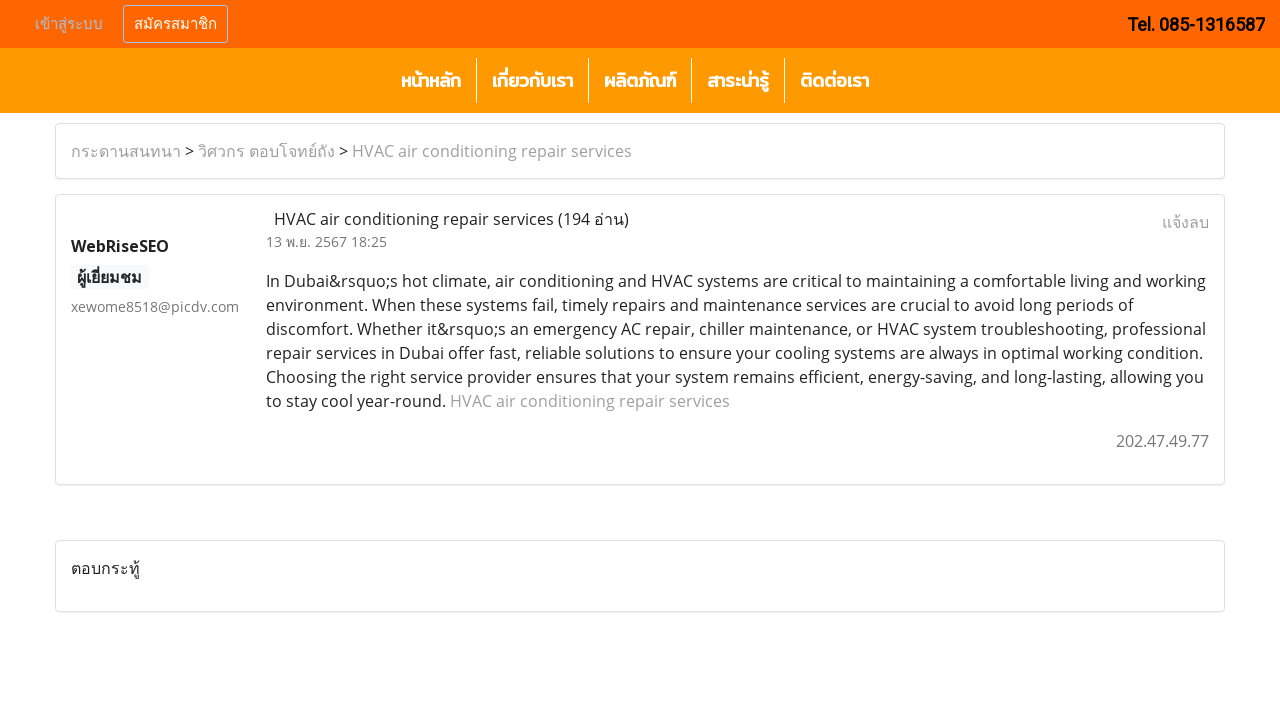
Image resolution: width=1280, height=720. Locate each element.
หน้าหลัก (431, 80)
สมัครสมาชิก (175, 24)
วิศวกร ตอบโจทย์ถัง (266, 151)
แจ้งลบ (1185, 222)
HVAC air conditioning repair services (492, 151)
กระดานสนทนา (126, 151)
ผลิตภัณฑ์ (640, 80)
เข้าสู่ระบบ (69, 24)
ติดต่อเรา (834, 80)
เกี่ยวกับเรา (532, 80)
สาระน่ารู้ (738, 80)
